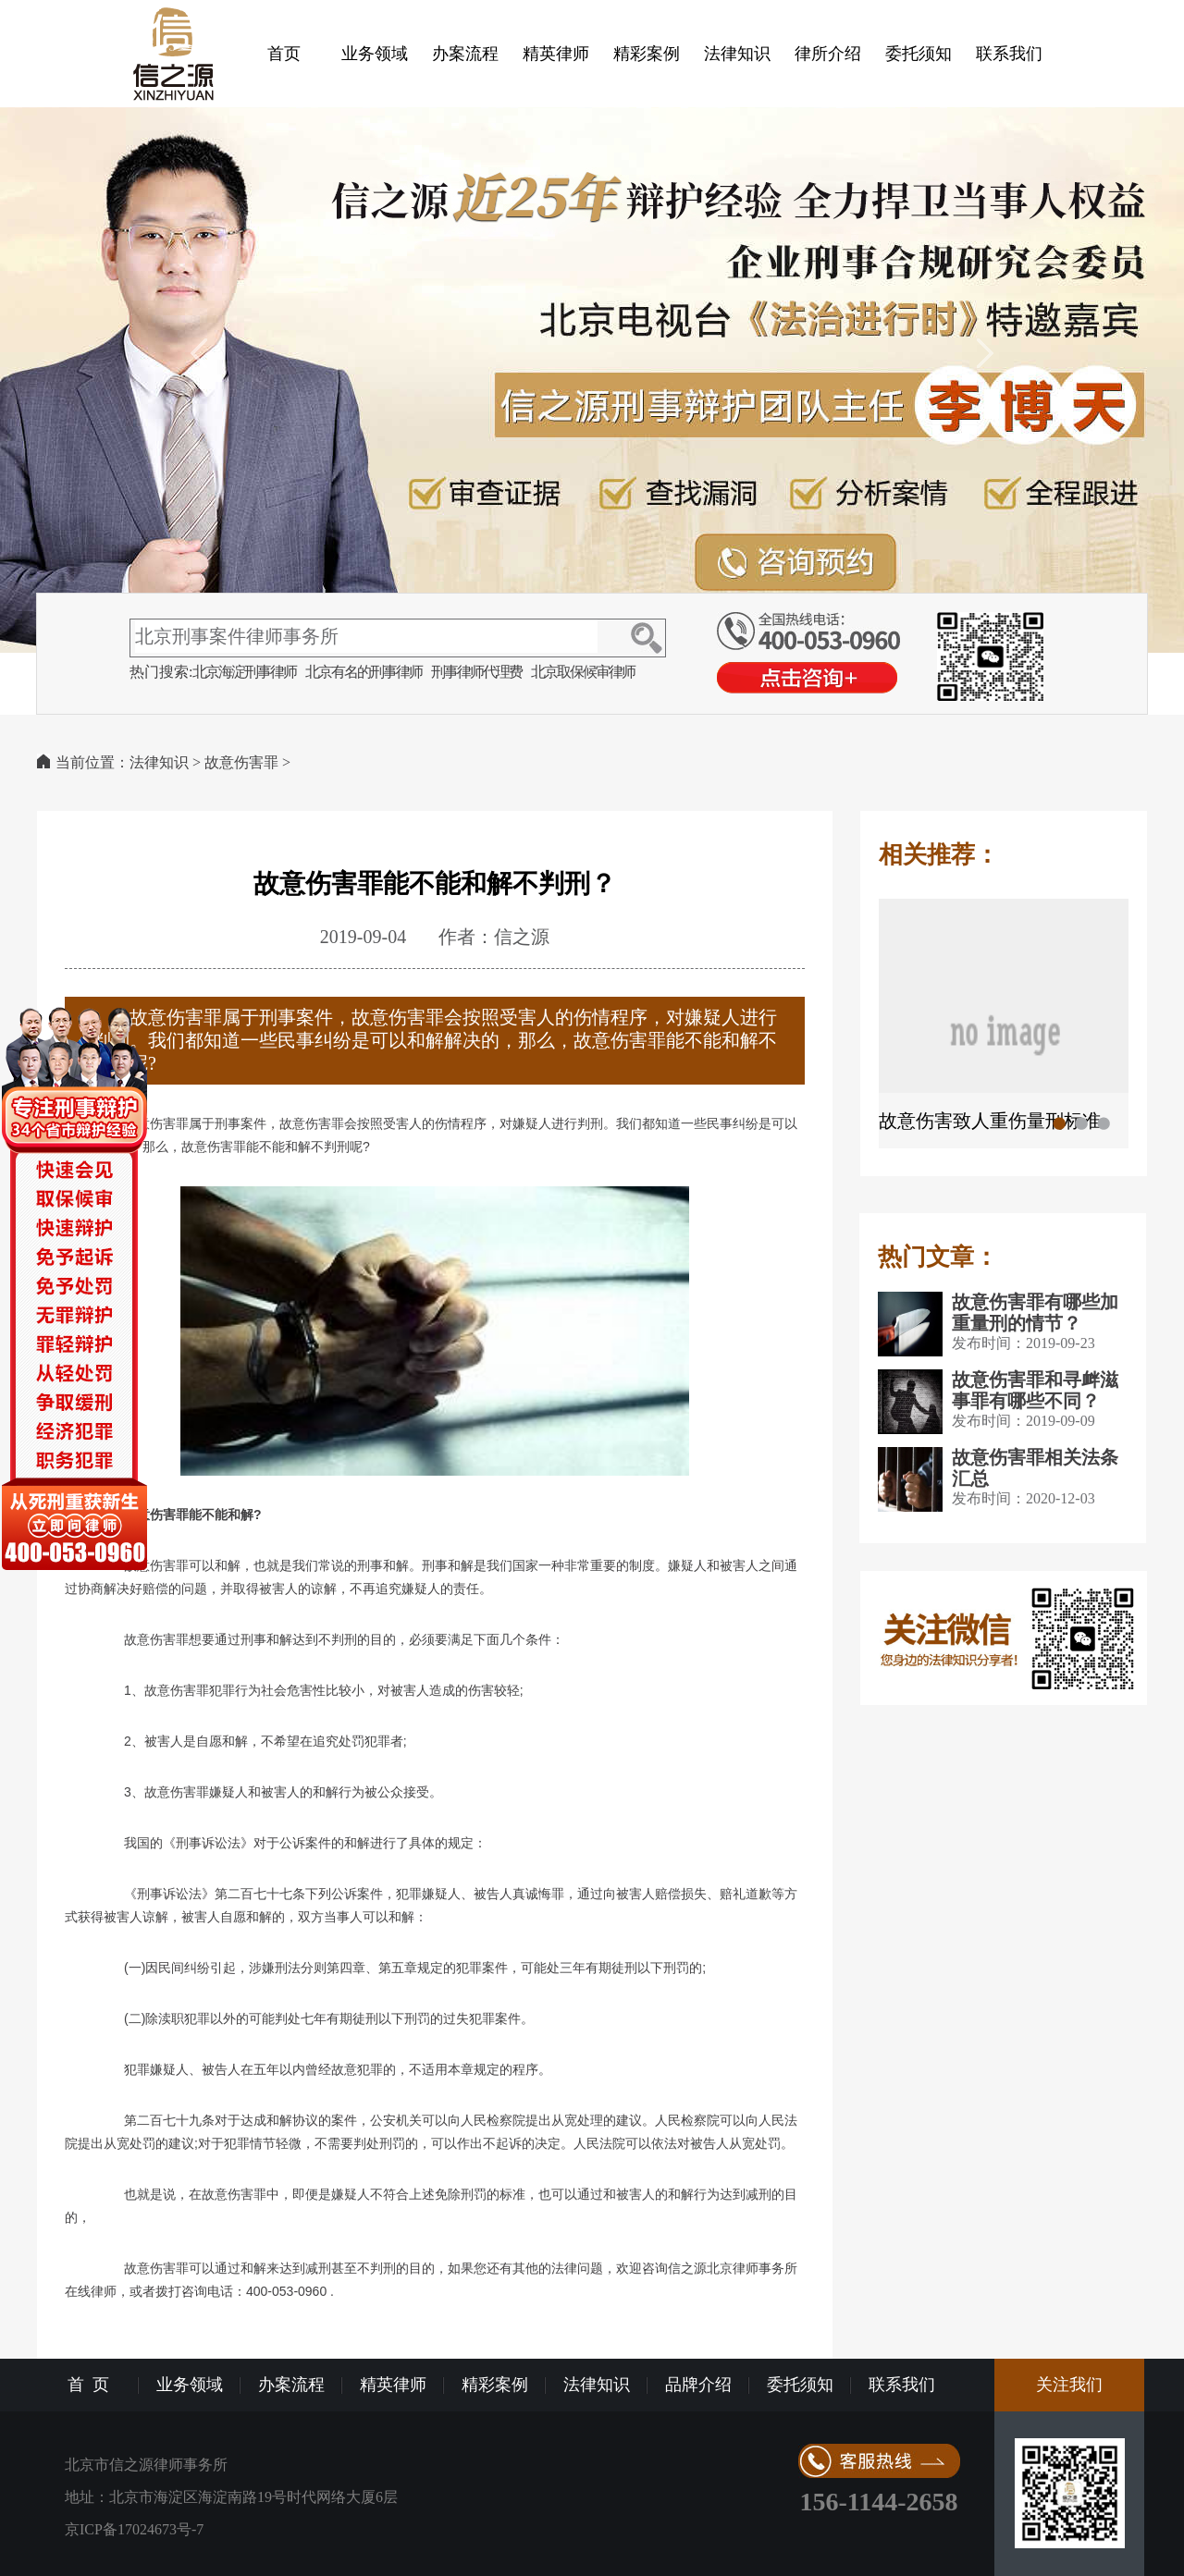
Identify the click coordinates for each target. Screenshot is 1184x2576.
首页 (284, 53)
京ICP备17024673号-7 (134, 2529)
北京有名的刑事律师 (363, 672)
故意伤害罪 (241, 762)
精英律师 (556, 53)
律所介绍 (828, 53)
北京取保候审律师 (583, 672)
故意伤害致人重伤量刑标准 (990, 1120)
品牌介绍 (698, 2384)
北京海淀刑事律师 (244, 672)
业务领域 (374, 53)
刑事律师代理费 (476, 672)
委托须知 (918, 53)
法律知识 (737, 53)
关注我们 (1069, 2384)
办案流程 (465, 53)
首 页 (88, 2384)
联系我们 (1009, 53)
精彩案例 (646, 53)
